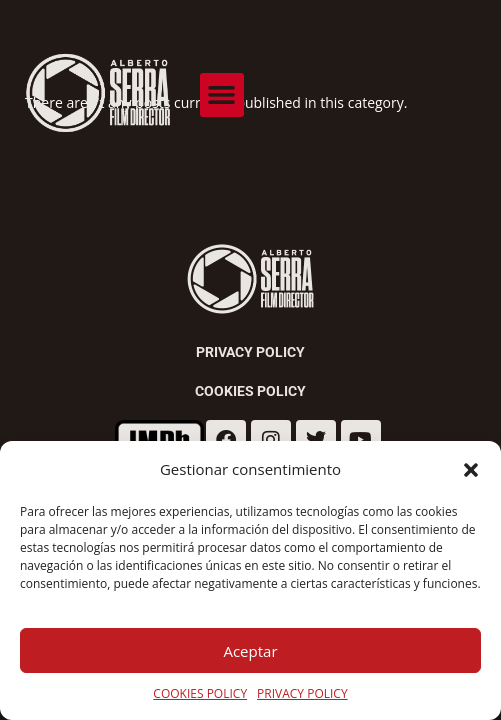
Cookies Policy (250, 391)
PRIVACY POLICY (302, 693)
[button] (471, 470)
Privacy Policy (250, 352)
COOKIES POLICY (200, 693)
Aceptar (250, 651)
